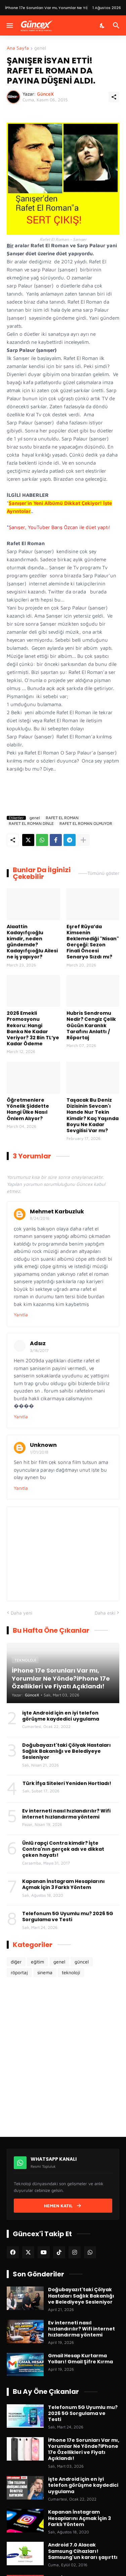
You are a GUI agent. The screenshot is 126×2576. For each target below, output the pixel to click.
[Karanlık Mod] (102, 25)
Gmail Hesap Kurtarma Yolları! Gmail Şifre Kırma (80, 2359)
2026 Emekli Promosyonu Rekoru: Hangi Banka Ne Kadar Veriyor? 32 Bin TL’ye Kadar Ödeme (33, 1028)
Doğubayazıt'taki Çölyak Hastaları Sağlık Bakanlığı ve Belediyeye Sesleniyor (66, 1751)
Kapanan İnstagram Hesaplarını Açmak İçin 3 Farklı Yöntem (63, 1884)
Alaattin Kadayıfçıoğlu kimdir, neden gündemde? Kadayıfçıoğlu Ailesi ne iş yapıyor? (32, 942)
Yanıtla (21, 1314)
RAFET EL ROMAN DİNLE (31, 824)
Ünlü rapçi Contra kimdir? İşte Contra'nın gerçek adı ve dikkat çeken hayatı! (63, 1849)
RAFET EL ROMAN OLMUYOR (85, 824)
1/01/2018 (39, 1452)
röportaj (19, 1972)
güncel (82, 1961)
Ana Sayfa (18, 48)
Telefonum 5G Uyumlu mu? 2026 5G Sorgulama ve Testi (67, 1916)
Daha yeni (21, 1613)
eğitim (37, 1961)
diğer (16, 1961)
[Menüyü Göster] (9, 25)
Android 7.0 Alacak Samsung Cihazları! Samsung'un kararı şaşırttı (83, 2551)
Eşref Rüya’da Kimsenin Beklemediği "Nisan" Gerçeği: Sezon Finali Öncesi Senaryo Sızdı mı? (93, 942)
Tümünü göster (103, 873)
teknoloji (71, 1972)
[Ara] (117, 25)
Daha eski (105, 1613)
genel (40, 48)
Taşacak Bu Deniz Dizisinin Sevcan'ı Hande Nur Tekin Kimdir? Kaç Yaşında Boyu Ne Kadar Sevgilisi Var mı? (93, 1115)
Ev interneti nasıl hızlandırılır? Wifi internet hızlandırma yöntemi (66, 1814)
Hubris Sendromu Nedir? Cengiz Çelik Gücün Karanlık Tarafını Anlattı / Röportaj (91, 1025)
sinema (44, 1972)
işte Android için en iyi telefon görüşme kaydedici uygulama (60, 1716)
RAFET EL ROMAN (62, 818)
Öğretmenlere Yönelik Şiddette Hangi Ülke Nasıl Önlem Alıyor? (28, 1109)
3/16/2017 (39, 1350)
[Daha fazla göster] (83, 840)
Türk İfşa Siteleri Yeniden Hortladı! (67, 1783)
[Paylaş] (114, 97)
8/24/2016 (39, 1218)
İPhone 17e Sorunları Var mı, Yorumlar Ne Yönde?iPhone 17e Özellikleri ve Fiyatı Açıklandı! (83, 2449)
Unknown (43, 1445)
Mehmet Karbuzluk (57, 1211)
